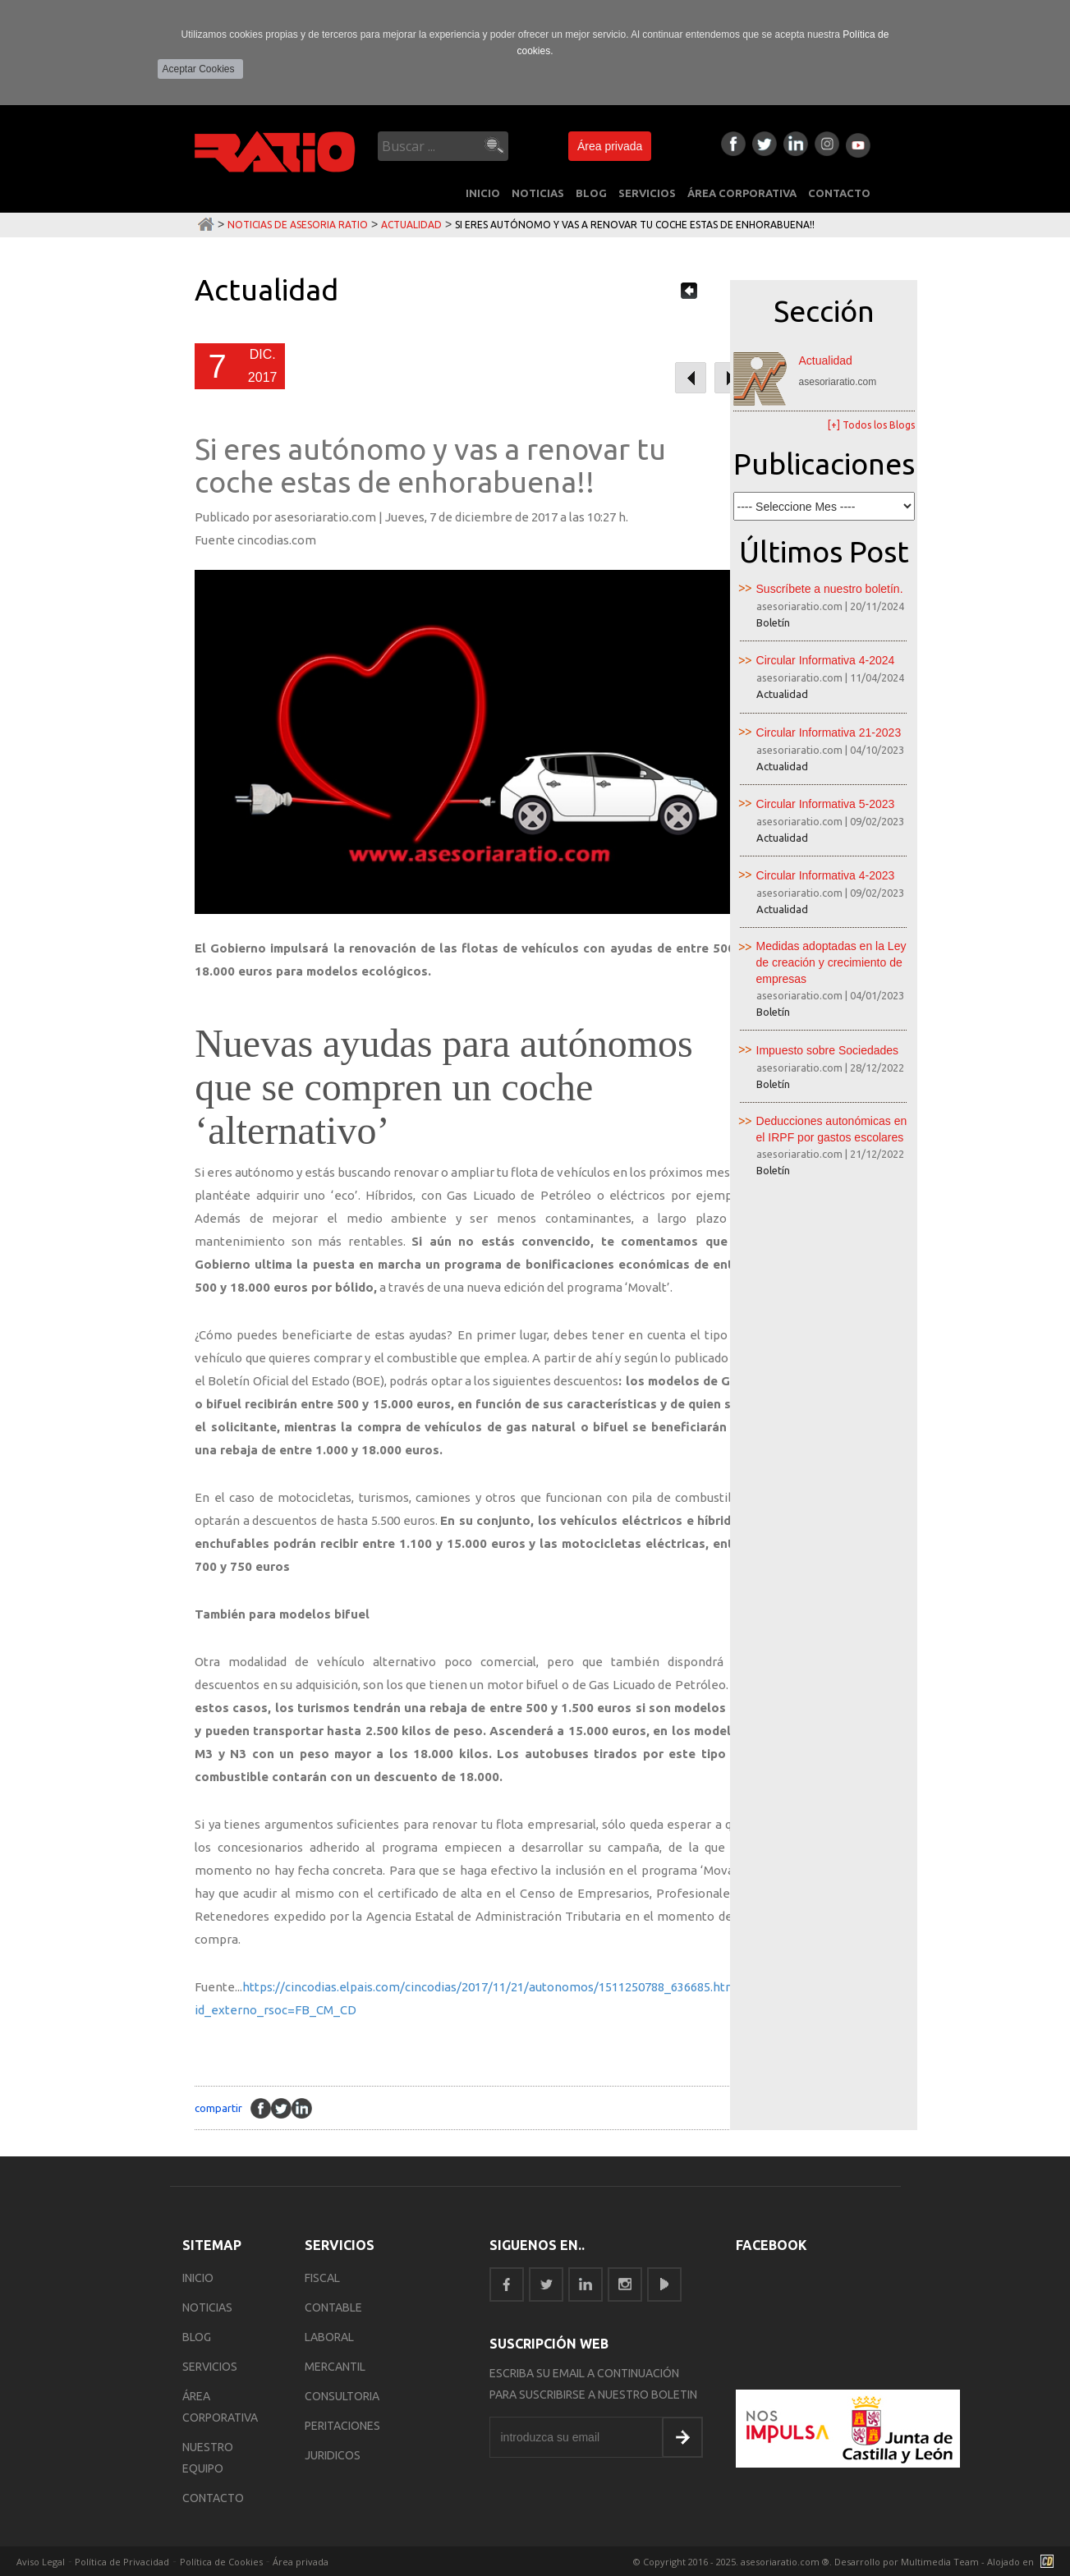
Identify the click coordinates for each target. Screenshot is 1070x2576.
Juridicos (332, 2455)
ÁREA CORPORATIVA (742, 193)
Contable (333, 2307)
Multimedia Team (940, 2561)
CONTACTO (839, 193)
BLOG (591, 193)
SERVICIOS (647, 193)
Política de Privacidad (122, 2561)
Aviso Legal (40, 2561)
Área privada (609, 146)
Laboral (329, 2337)
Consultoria (342, 2396)
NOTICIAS (538, 193)
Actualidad (411, 224)
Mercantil (335, 2366)
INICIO (483, 193)
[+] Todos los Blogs (871, 425)
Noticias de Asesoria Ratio (297, 224)
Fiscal (322, 2277)
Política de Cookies (221, 2561)
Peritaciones (342, 2425)
